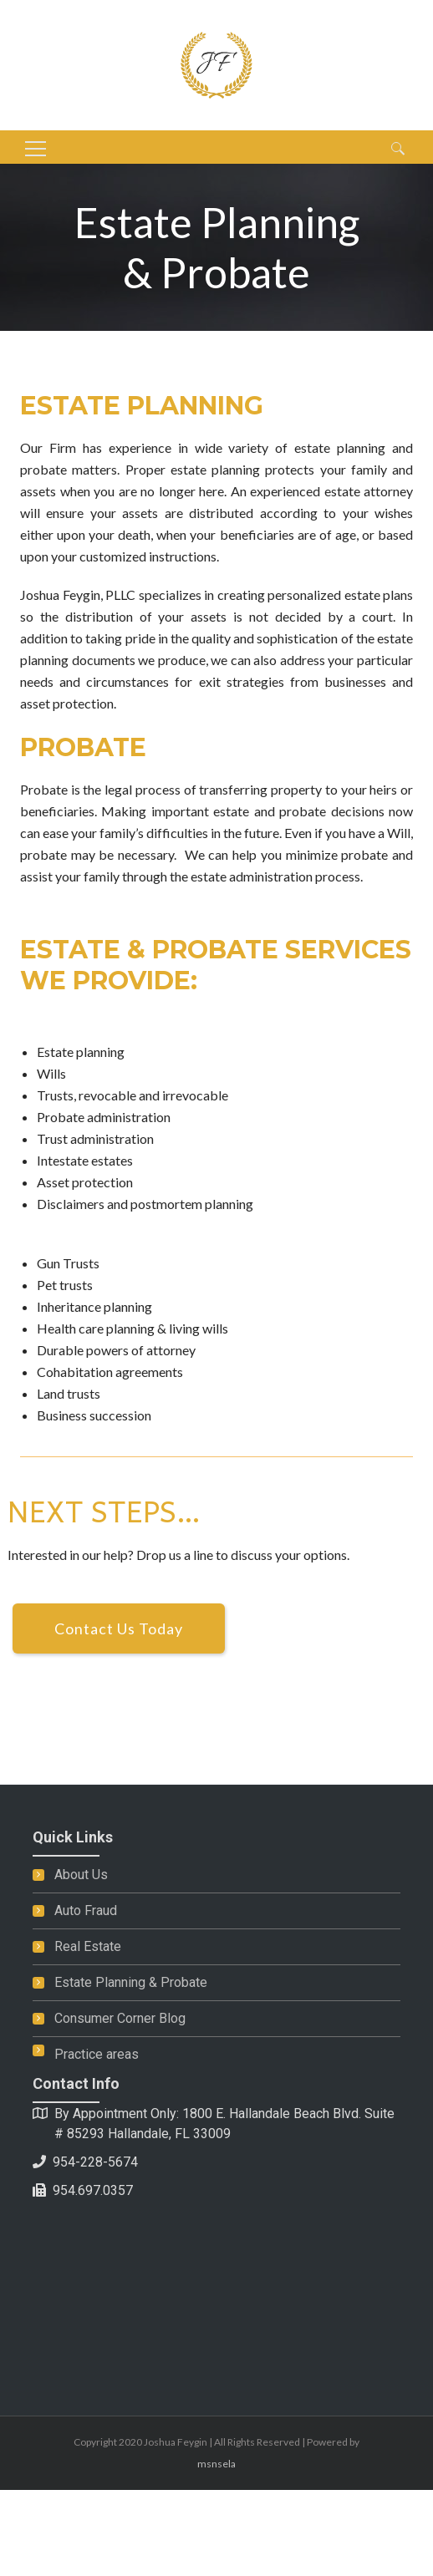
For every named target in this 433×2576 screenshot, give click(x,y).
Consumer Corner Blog (120, 2018)
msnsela (216, 2463)
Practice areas (96, 2054)
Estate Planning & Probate (130, 1982)
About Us (81, 1874)
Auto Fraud (85, 1910)
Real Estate (87, 1946)
